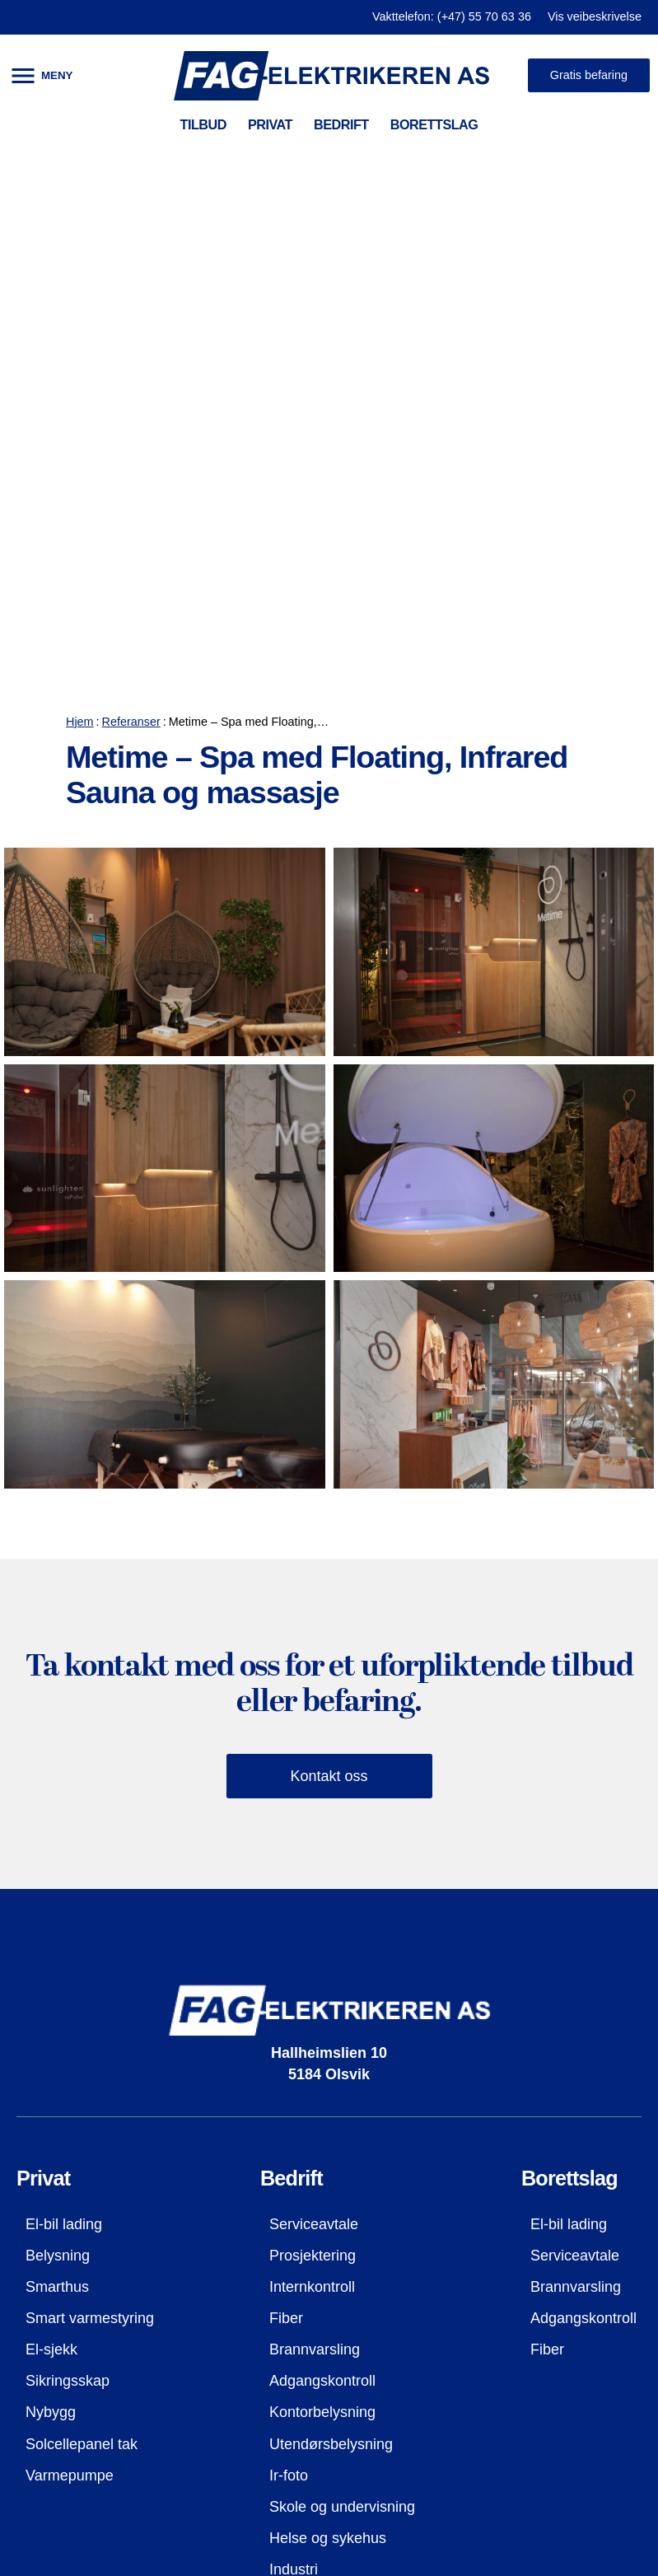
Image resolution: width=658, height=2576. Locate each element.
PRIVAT (270, 124)
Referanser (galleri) (89, 2264)
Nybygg (51, 1952)
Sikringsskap (68, 1921)
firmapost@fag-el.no (502, 2328)
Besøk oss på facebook (510, 2372)
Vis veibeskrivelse (595, 16)
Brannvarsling (314, 1890)
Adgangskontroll (322, 1921)
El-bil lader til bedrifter (341, 2141)
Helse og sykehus (327, 2078)
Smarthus (57, 1827)
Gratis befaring (589, 75)
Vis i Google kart (80, 2420)
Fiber (286, 1858)
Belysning (58, 1796)
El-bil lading (64, 1764)
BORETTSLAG (434, 124)
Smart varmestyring (90, 1858)
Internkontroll (312, 1827)
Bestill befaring (498, 2418)
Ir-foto (288, 2015)
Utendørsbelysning (331, 1983)
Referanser (131, 262)
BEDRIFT (341, 124)
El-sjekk (51, 1890)
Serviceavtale (313, 1764)
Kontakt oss (328, 1315)
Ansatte (51, 2357)
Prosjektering (312, 1796)
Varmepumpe (70, 2015)
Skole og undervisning (342, 2047)
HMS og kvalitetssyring (101, 2232)
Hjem (80, 262)
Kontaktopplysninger (93, 2295)
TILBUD (203, 124)
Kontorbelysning (322, 1952)
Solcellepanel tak (82, 1983)
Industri (293, 2109)
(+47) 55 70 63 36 (494, 2295)
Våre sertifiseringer (88, 2326)
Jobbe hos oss (73, 2389)
